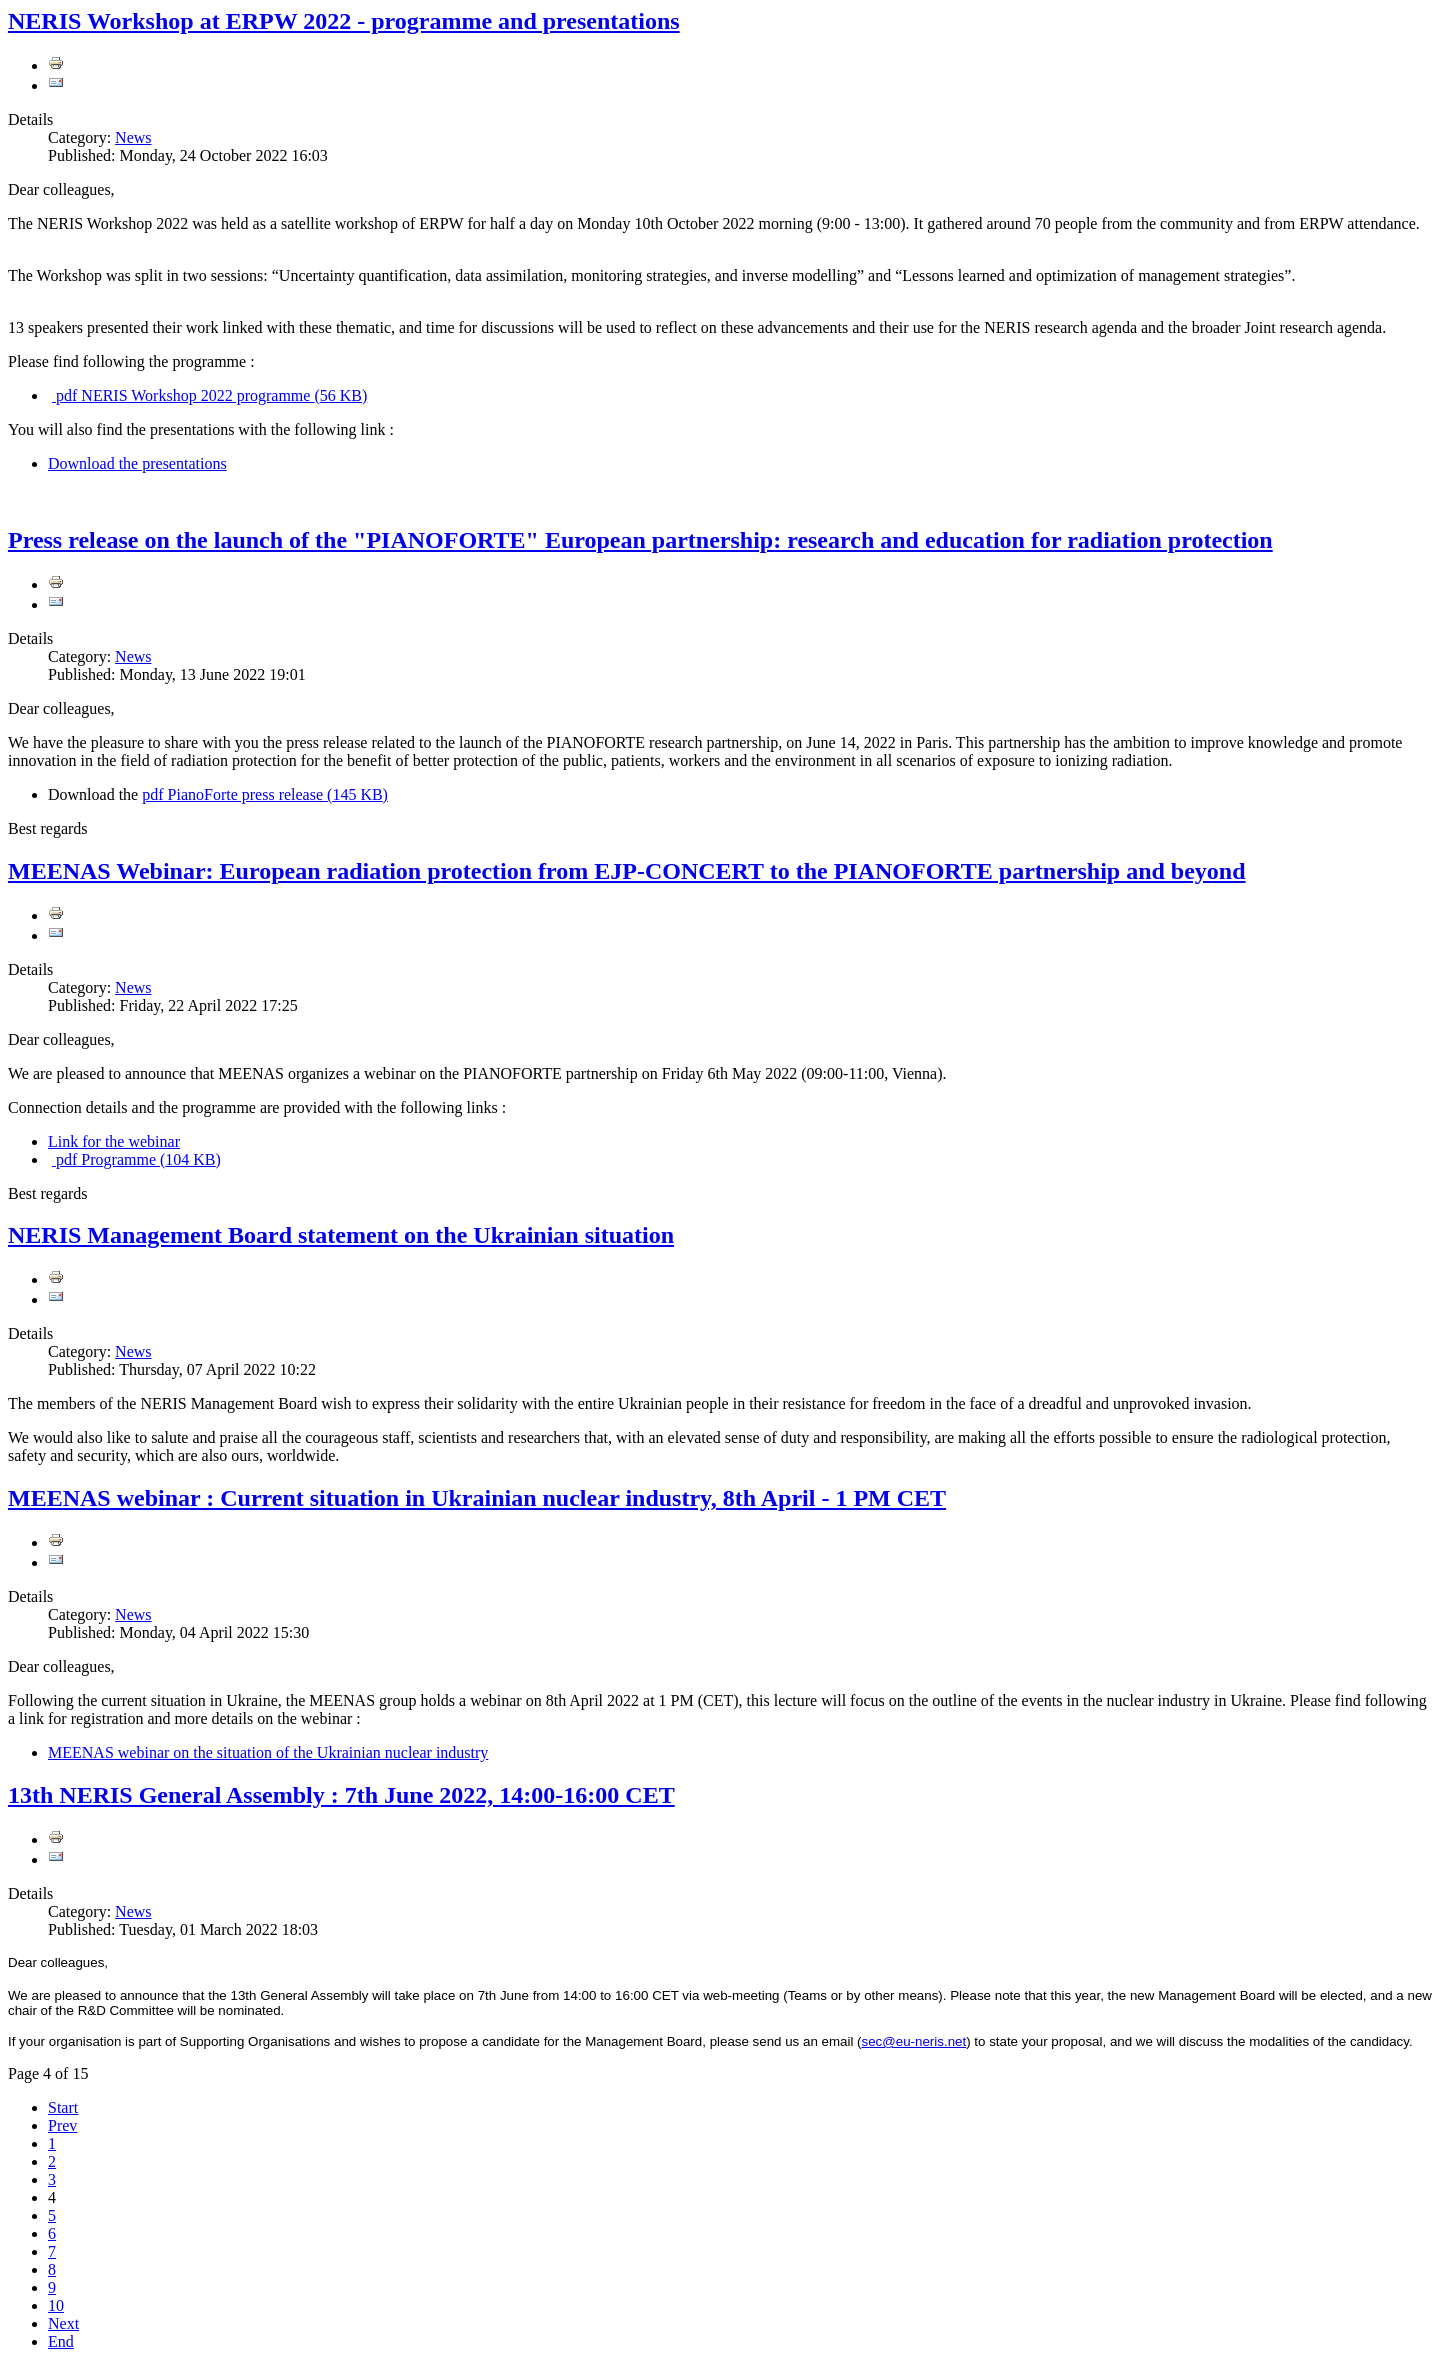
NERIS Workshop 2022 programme (209, 395)
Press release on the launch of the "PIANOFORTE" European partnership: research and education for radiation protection (640, 540)
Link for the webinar (114, 1141)
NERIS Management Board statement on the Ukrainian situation (341, 1235)
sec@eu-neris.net (914, 2041)
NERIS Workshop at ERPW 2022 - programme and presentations (344, 21)
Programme (136, 1159)
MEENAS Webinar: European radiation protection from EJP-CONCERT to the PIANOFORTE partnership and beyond (627, 871)
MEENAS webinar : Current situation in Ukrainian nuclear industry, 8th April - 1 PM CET (477, 1498)
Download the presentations (137, 463)
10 (56, 2305)
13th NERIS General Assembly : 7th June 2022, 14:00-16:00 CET (341, 1795)
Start (63, 2107)
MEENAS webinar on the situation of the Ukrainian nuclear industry (268, 1752)
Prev (62, 2125)
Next (63, 2323)
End (61, 2341)
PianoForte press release (265, 794)
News (133, 137)
